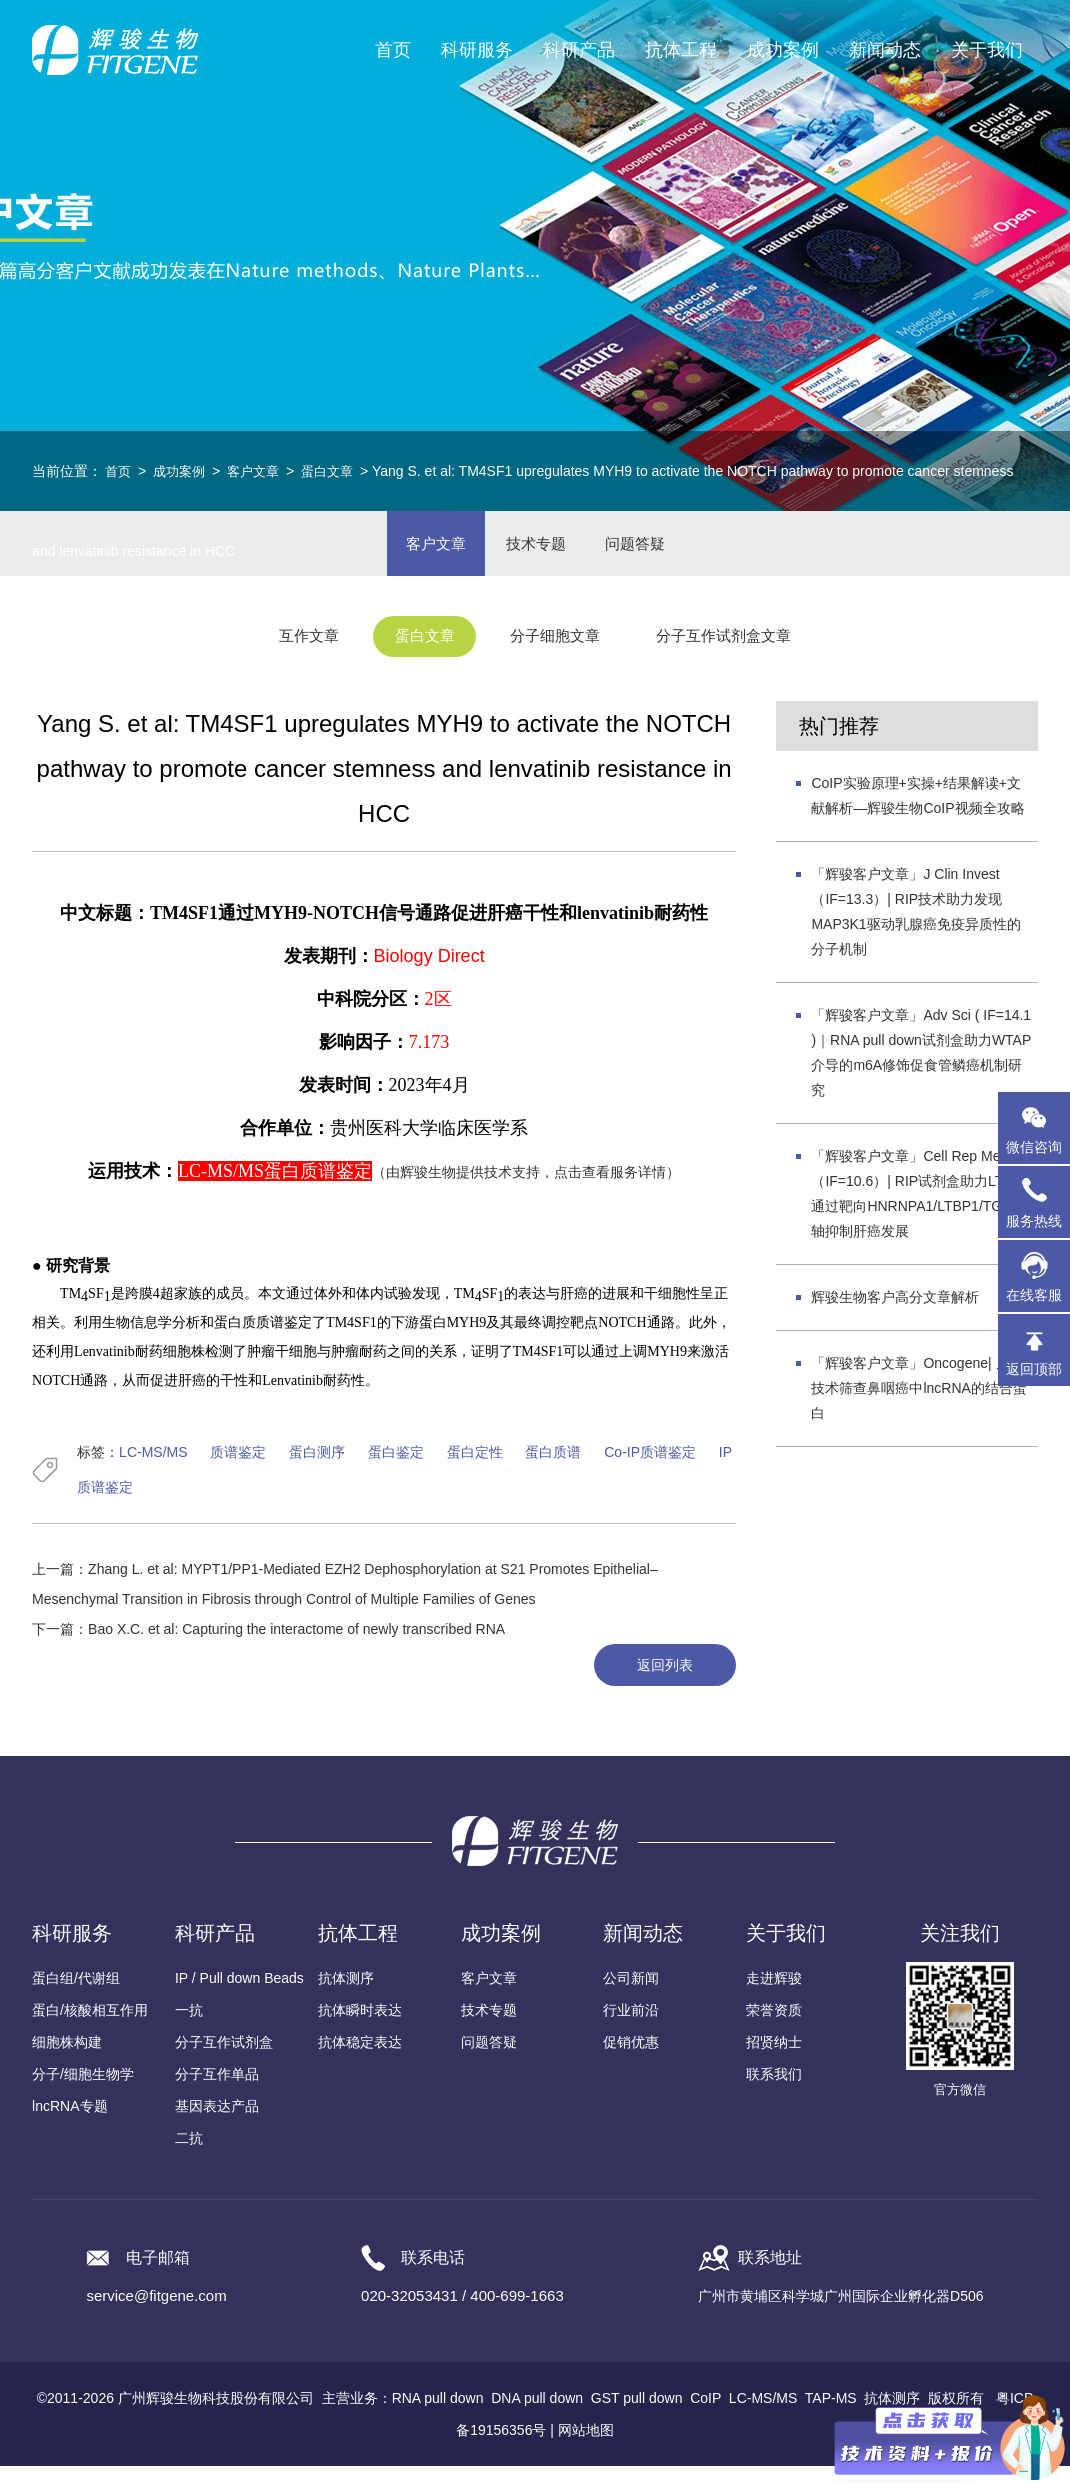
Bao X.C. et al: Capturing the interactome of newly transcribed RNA (296, 1644)
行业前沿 (631, 2027)
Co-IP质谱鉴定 (650, 1467)
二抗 (189, 2155)
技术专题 (489, 2027)
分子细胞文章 (559, 653)
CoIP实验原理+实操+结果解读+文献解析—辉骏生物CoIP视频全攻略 (917, 810)
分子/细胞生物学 (83, 2091)
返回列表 (659, 1681)
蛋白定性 (475, 1467)
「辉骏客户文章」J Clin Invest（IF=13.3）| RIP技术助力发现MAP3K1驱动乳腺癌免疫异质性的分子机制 (915, 926)
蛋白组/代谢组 (76, 1995)
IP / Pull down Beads (239, 1995)
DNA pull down (537, 2415)
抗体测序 (346, 1995)
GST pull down (637, 2415)
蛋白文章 (339, 471)
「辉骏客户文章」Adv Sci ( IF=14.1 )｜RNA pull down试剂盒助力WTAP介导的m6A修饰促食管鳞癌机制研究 (921, 1067)
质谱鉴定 (238, 1467)
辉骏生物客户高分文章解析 (895, 1312)
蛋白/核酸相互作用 (90, 2027)
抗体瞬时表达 (360, 2027)
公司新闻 (631, 1995)
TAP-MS (831, 2415)
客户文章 (261, 471)
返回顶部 (1034, 1369)
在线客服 (1034, 1295)
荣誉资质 (774, 2027)
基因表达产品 (217, 2123)
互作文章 (285, 653)
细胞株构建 (67, 2059)
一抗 (189, 2027)
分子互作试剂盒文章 (744, 653)
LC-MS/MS (153, 1467)
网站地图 (586, 2447)
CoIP (705, 2415)
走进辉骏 (774, 1995)
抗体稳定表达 (360, 2059)
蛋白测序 (317, 1467)
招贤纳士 (774, 2059)
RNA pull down (438, 2415)
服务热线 (1038, 1202)
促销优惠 (631, 2059)
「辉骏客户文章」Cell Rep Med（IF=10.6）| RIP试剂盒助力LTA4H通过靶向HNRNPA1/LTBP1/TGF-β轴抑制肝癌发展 (920, 1208)
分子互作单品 (217, 2091)
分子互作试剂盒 (224, 2059)
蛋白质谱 (553, 1467)
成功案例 (183, 471)
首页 (393, 50)
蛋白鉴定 (396, 1467)
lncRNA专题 (69, 2123)
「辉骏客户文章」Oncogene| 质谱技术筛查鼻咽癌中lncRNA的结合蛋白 (918, 1403)
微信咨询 (1034, 1147)
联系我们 (774, 2091)
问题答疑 (489, 2059)
